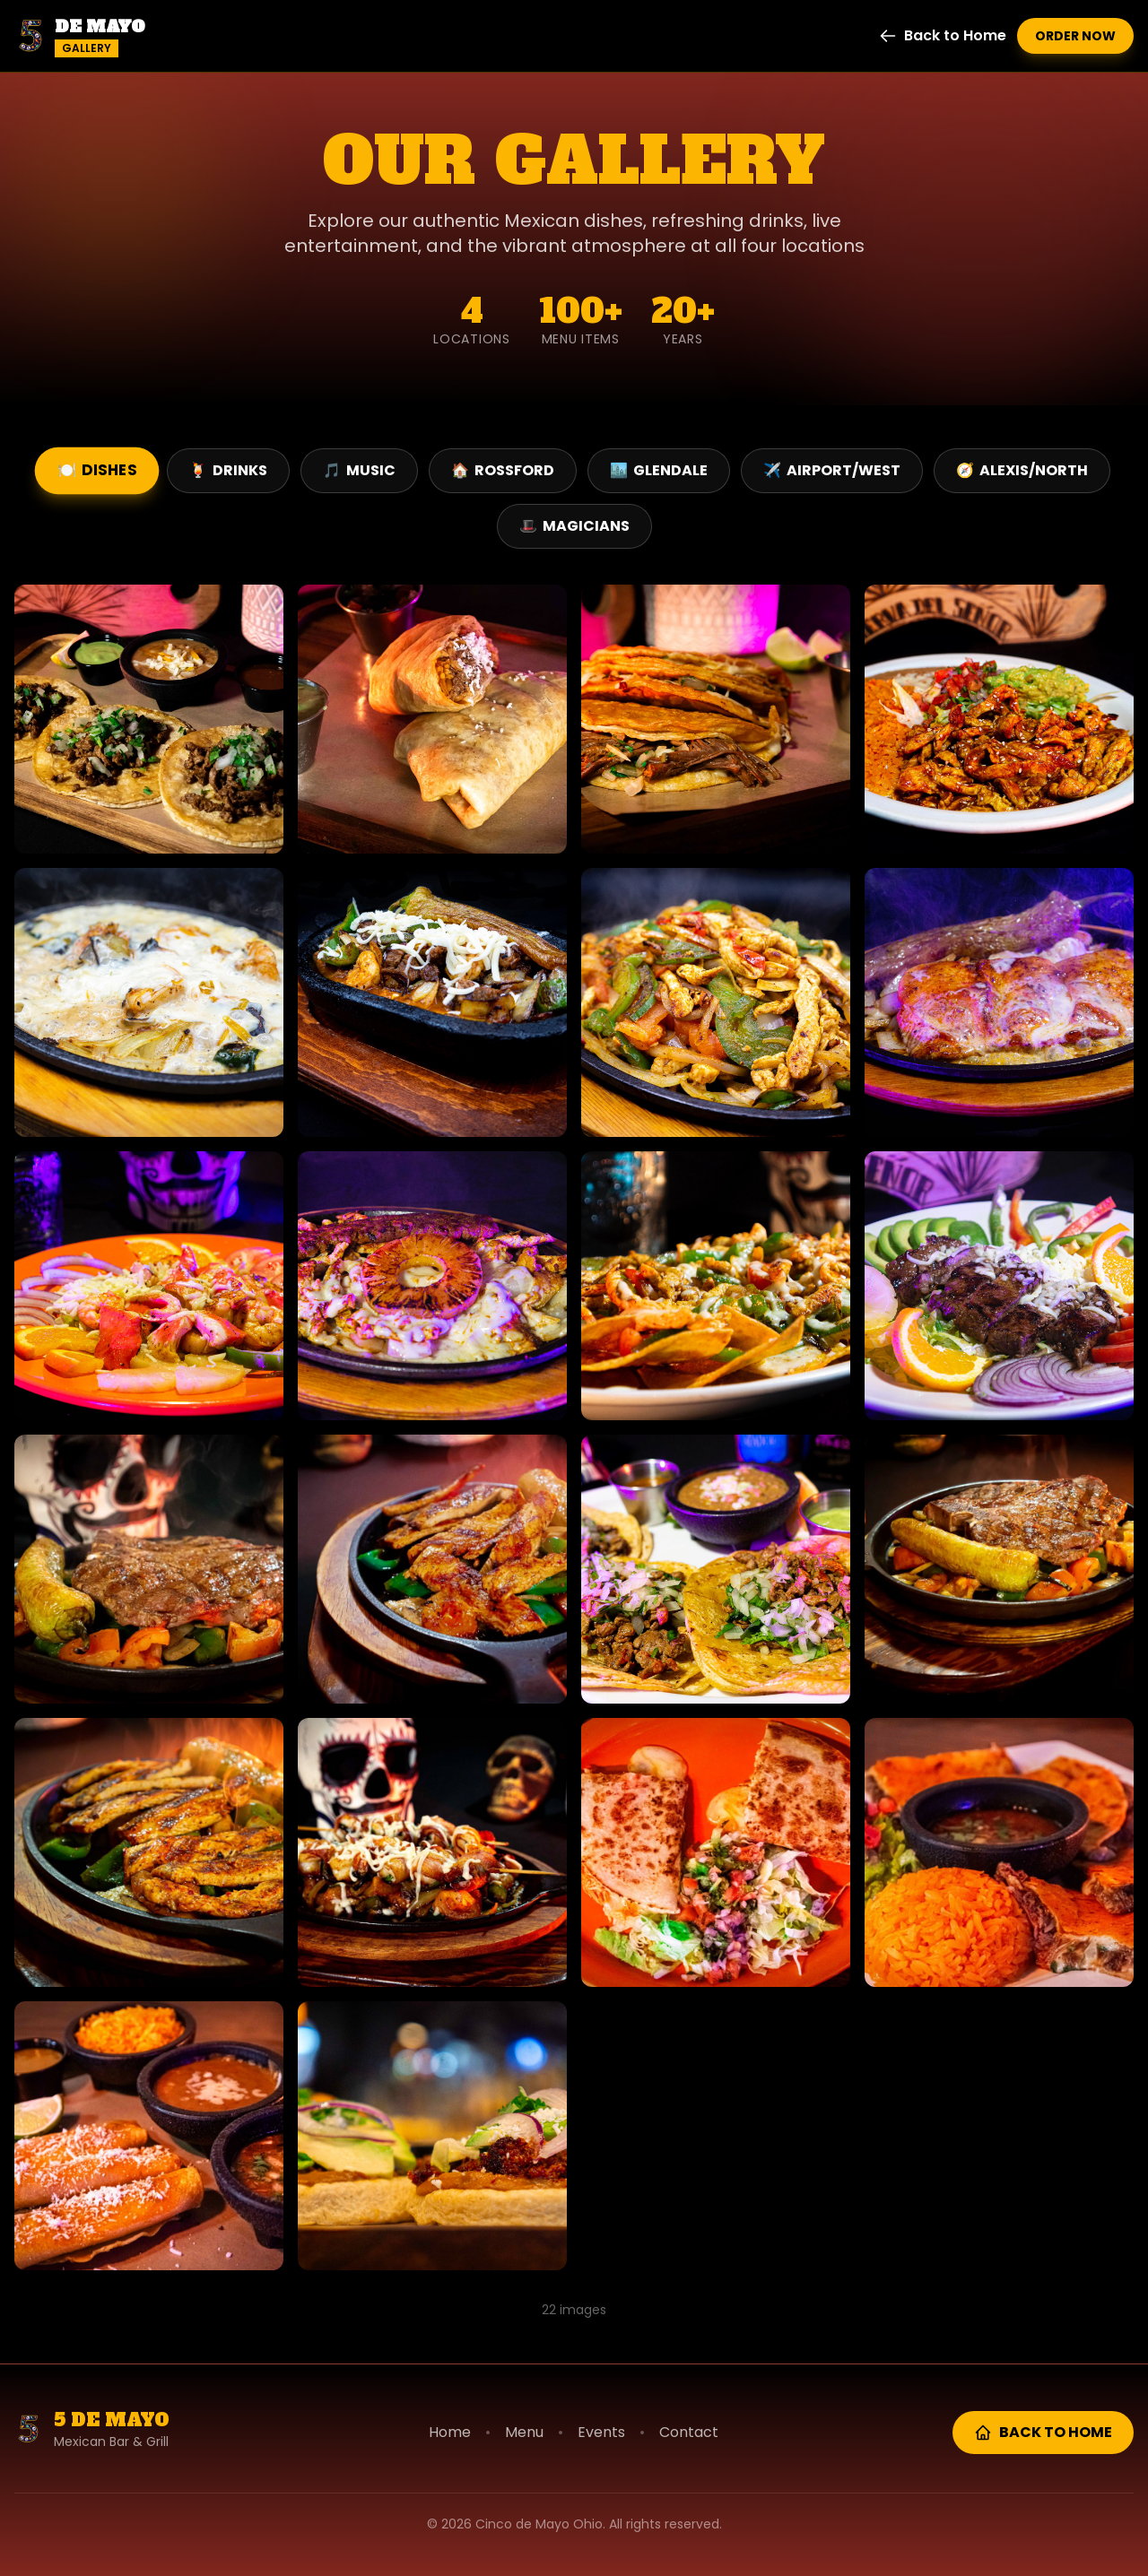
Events (601, 2432)
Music (359, 470)
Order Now (1075, 36)
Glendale (659, 470)
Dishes (96, 470)
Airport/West (831, 470)
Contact (688, 2432)
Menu (524, 2432)
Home (450, 2432)
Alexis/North (1022, 470)
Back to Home (942, 35)
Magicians (574, 526)
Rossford (502, 470)
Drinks (228, 470)
